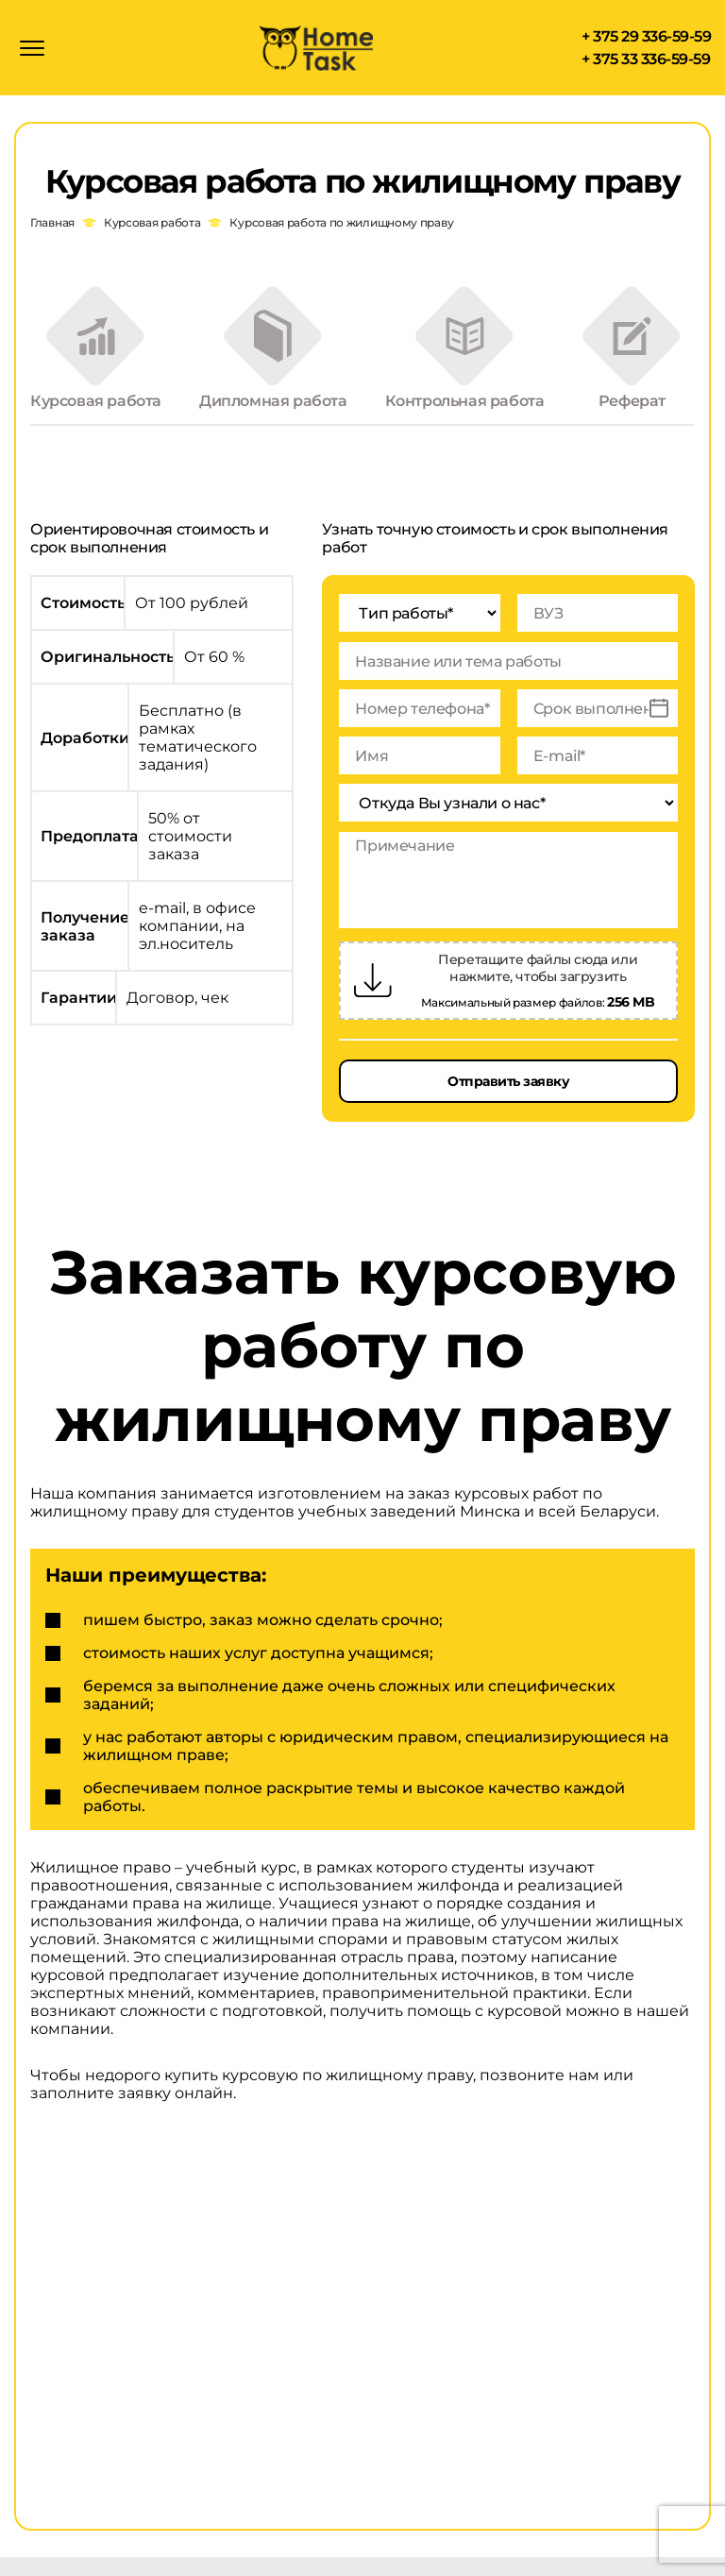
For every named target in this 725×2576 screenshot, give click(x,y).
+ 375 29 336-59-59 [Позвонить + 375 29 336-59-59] (646, 39)
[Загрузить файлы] (372, 998)
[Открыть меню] (32, 50)
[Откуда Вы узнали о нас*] (508, 821)
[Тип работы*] (419, 631)
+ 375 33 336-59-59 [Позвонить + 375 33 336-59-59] (646, 62)
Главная (52, 227)
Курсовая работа (152, 227)
